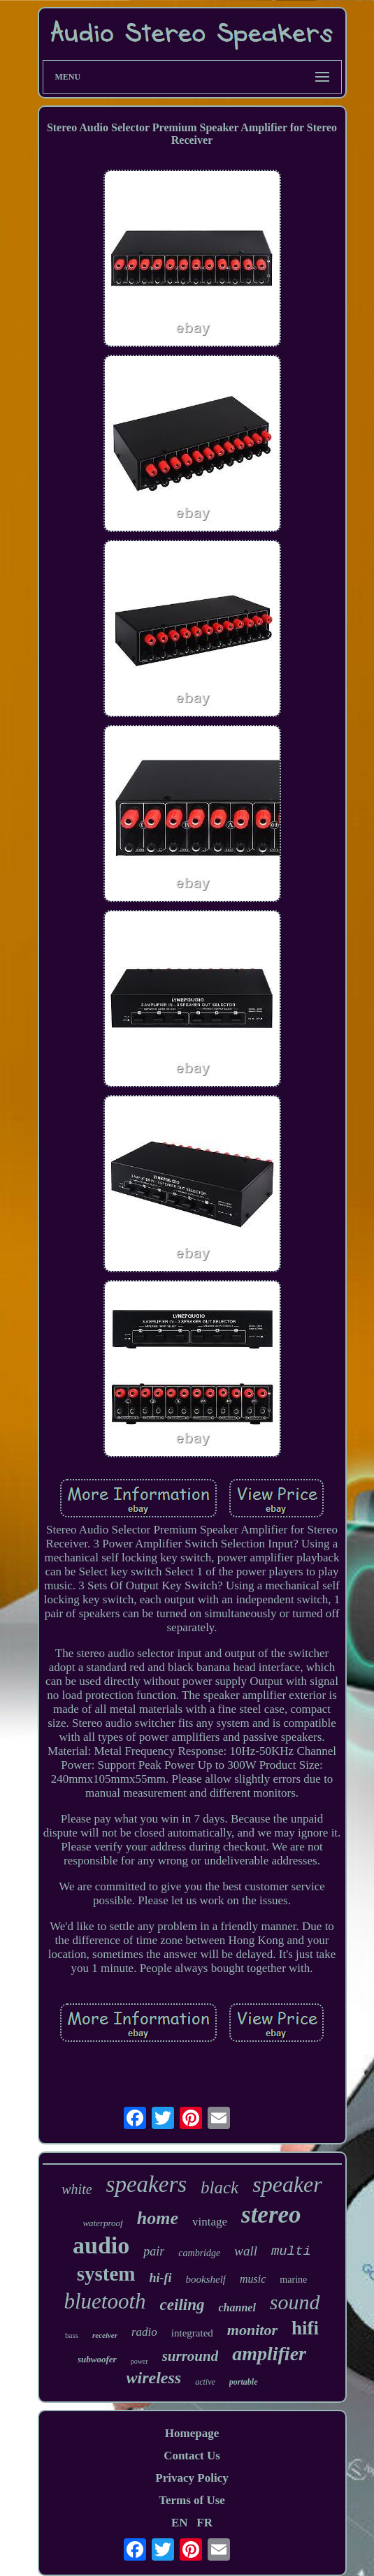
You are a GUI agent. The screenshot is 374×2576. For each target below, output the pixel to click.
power (139, 2361)
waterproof (102, 2223)
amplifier (269, 2353)
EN (179, 2522)
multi (291, 2251)
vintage (209, 2221)
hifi (305, 2328)
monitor (252, 2330)
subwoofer (97, 2359)
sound (295, 2301)
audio (101, 2245)
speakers (146, 2184)
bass (71, 2335)
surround (190, 2356)
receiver (104, 2335)
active (205, 2382)
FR (204, 2522)
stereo (271, 2214)
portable (243, 2382)
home (157, 2218)
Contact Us (192, 2455)
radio (144, 2332)
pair (153, 2251)
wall (245, 2251)
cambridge (199, 2253)
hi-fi (161, 2278)
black (219, 2187)
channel (236, 2307)
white (77, 2189)
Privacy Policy (191, 2478)
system (106, 2273)
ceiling (182, 2304)
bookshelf (206, 2279)
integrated (192, 2333)
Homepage (192, 2433)
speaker (287, 2184)
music (253, 2279)
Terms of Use (192, 2500)
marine (293, 2279)
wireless (154, 2378)
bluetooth (104, 2301)
